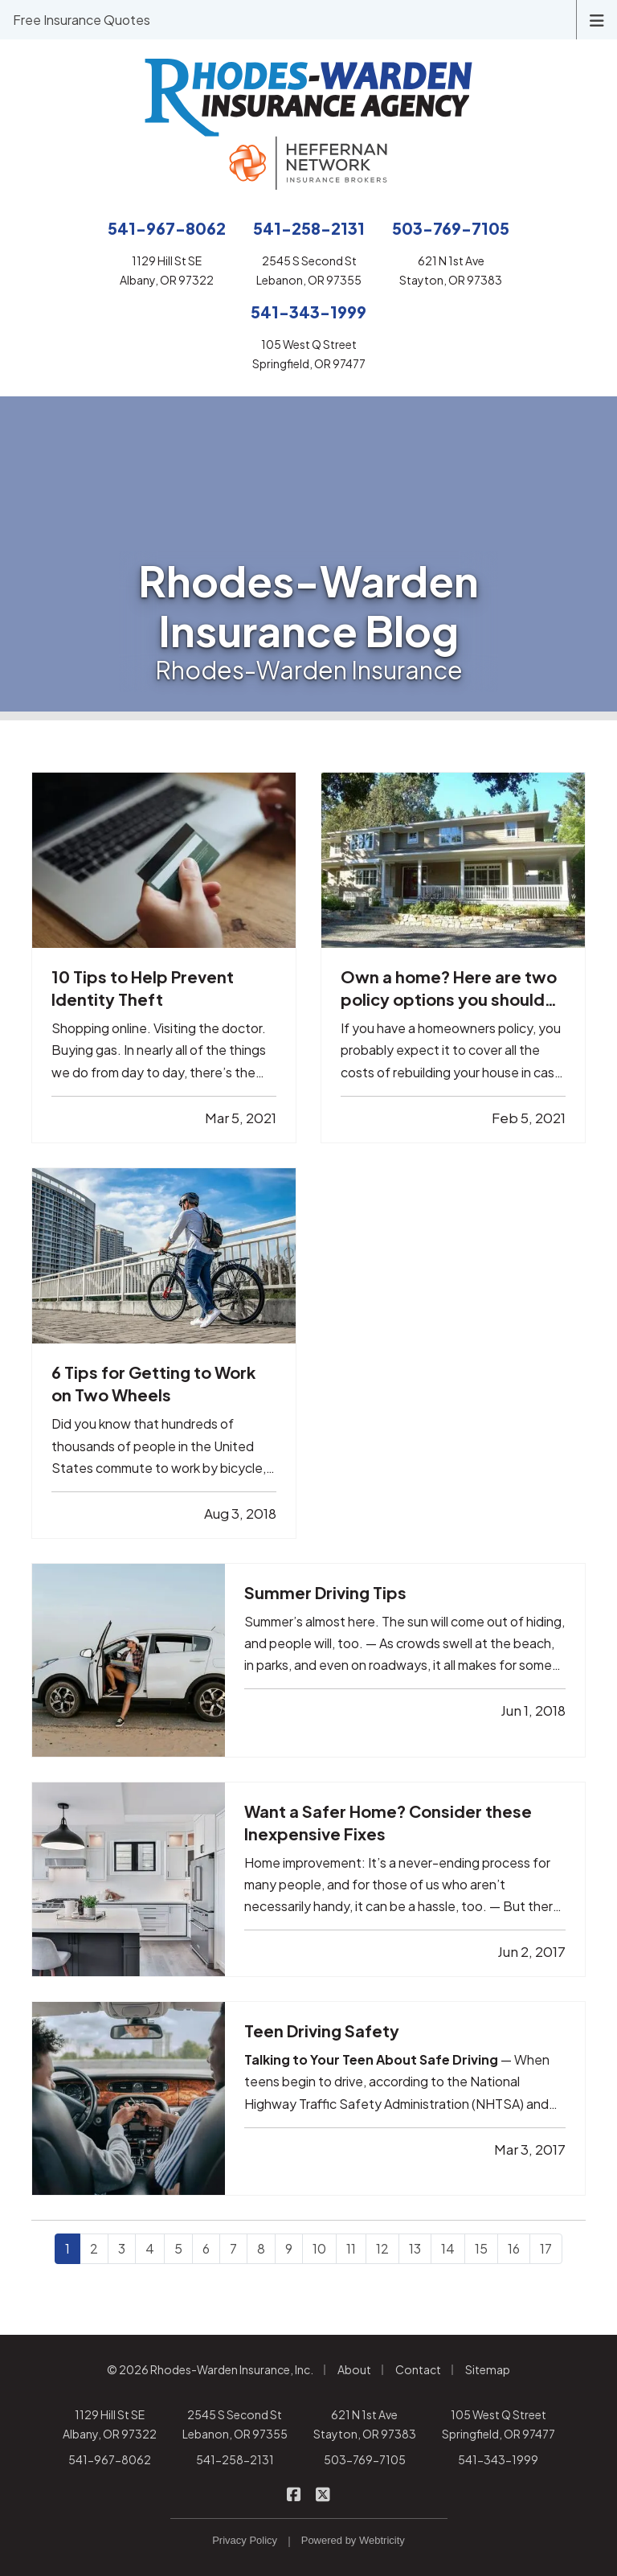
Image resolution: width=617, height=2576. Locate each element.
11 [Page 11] (351, 2248)
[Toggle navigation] (597, 19)
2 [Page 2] (94, 2248)
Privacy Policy (244, 2540)
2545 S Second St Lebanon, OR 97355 (235, 2424)
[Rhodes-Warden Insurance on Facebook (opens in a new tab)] (294, 2493)
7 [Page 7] (233, 2248)
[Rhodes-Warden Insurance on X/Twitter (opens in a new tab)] (323, 2493)
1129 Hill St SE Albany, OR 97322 (110, 2424)
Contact (418, 2369)
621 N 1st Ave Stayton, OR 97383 (364, 2424)
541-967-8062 (109, 2459)
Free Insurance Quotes (81, 19)
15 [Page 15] (481, 2248)
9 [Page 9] (288, 2248)
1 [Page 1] (67, 2248)
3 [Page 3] (121, 2248)
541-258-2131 (235, 2459)
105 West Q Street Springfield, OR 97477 (498, 2424)
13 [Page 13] (415, 2248)
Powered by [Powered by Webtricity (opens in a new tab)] (353, 2540)
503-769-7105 (365, 2459)
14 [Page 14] (448, 2248)
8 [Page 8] (261, 2248)
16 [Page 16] (514, 2248)
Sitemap (487, 2369)
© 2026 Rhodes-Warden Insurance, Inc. (210, 2369)
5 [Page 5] (178, 2248)
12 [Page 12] (382, 2248)
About (354, 2369)
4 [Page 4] (149, 2248)
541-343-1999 (498, 2459)
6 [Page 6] (206, 2248)
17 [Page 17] (546, 2248)
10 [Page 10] (319, 2248)
